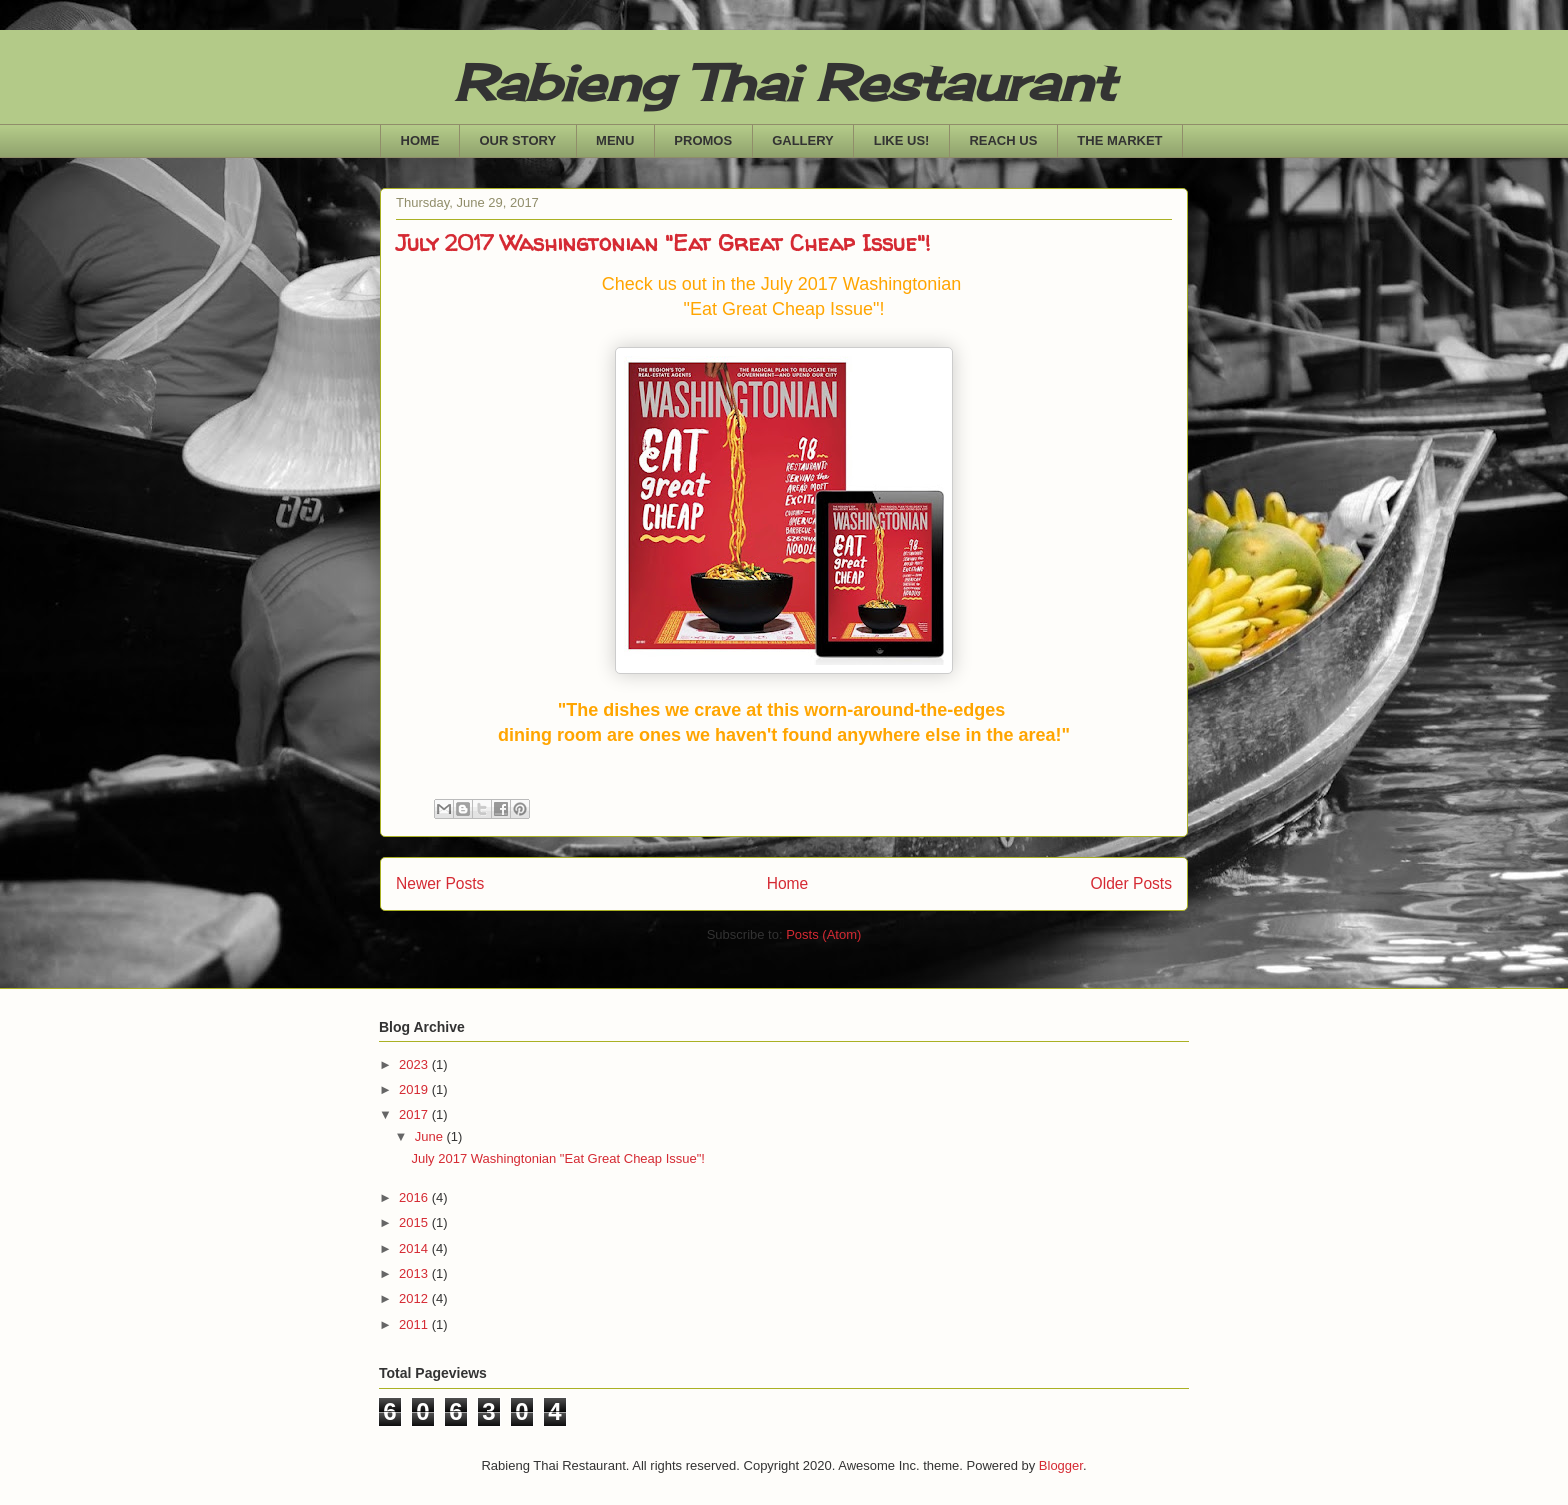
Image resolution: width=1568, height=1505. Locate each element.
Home (788, 883)
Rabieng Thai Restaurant (784, 82)
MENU (615, 140)
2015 (415, 1222)
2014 (415, 1248)
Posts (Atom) (823, 934)
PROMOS (703, 140)
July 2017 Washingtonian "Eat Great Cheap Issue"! (663, 243)
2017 (415, 1114)
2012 (415, 1298)
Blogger (1061, 1465)
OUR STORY (518, 140)
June (431, 1136)
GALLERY (803, 140)
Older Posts (1131, 883)
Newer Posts (440, 883)
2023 (415, 1064)
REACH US (1003, 140)
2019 (415, 1089)
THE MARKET (1119, 140)
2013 (415, 1273)
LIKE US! (902, 140)
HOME (420, 140)
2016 (415, 1197)
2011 (415, 1324)
